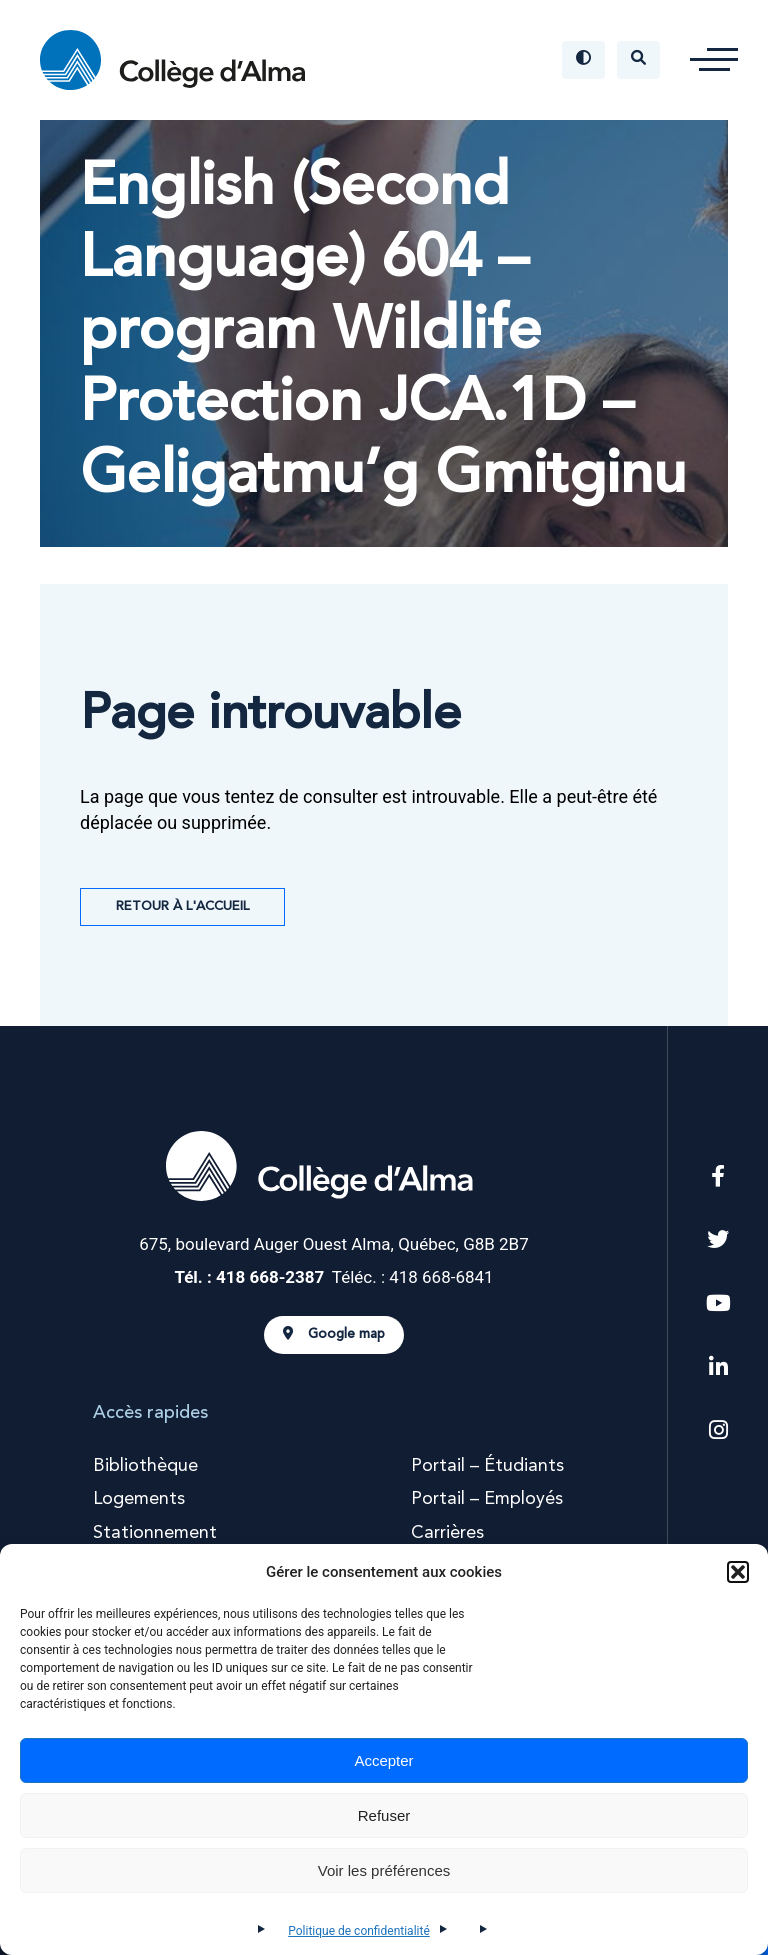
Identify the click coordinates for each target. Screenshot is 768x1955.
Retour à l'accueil (182, 906)
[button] (738, 1572)
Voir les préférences (384, 1870)
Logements (139, 1499)
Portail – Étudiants (487, 1466)
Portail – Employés (487, 1499)
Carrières (447, 1533)
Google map (334, 1334)
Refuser (384, 1815)
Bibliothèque (145, 1466)
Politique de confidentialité (359, 1931)
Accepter (383, 1760)
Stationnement (155, 1533)
